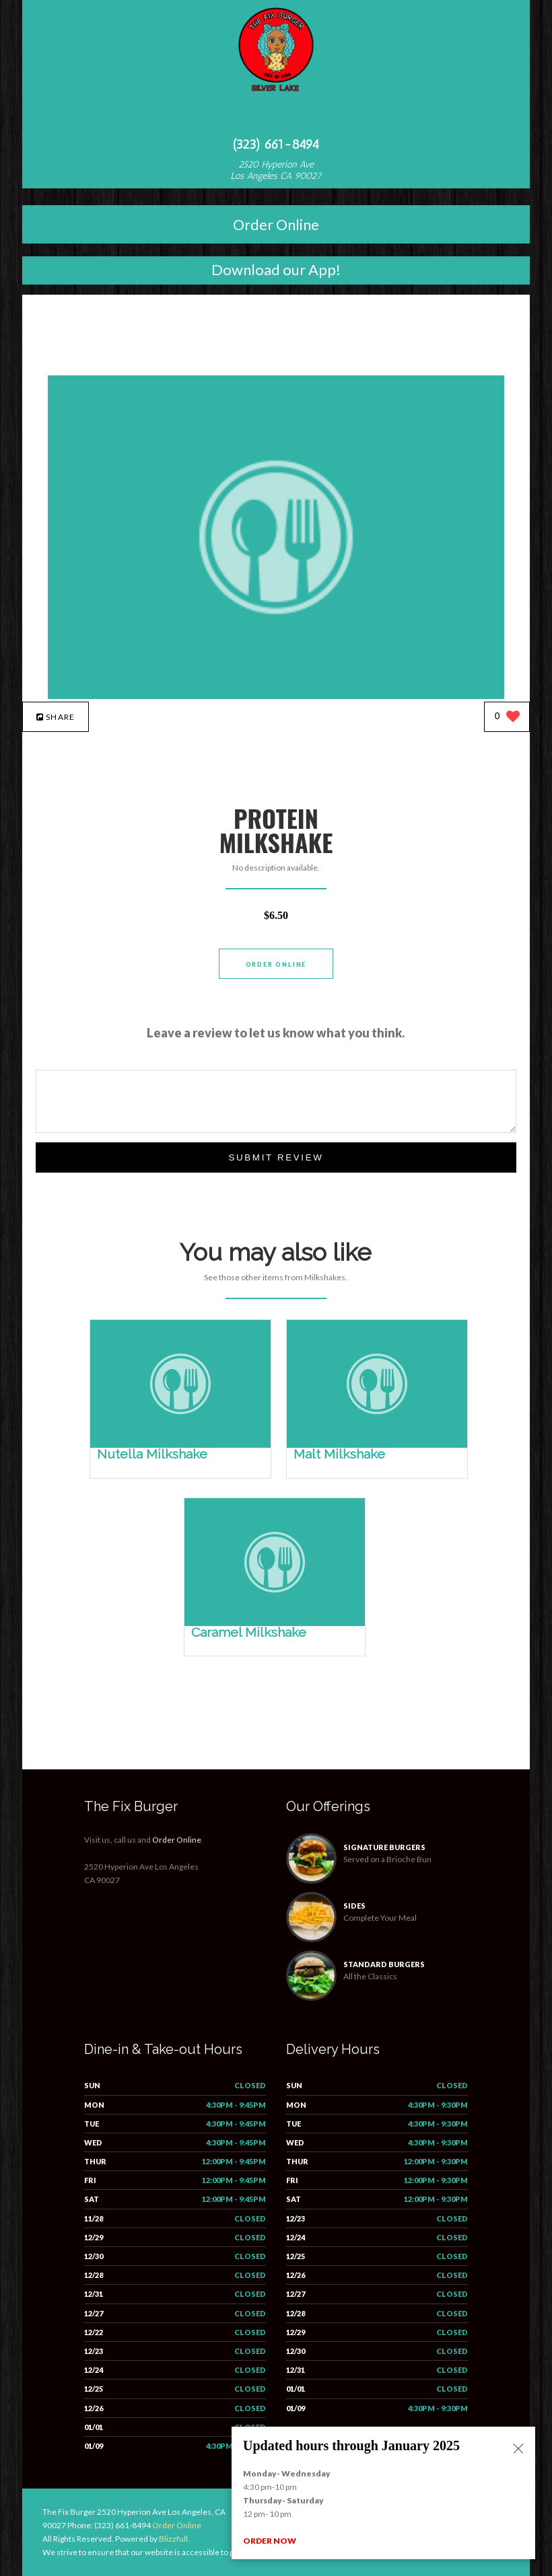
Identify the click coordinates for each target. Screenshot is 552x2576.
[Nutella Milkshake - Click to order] (180, 1445)
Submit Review (275, 1157)
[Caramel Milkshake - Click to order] (274, 1623)
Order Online (276, 224)
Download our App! (276, 269)
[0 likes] (507, 717)
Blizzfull (173, 2539)
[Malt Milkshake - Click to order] (377, 1445)
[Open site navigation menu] (276, 117)
